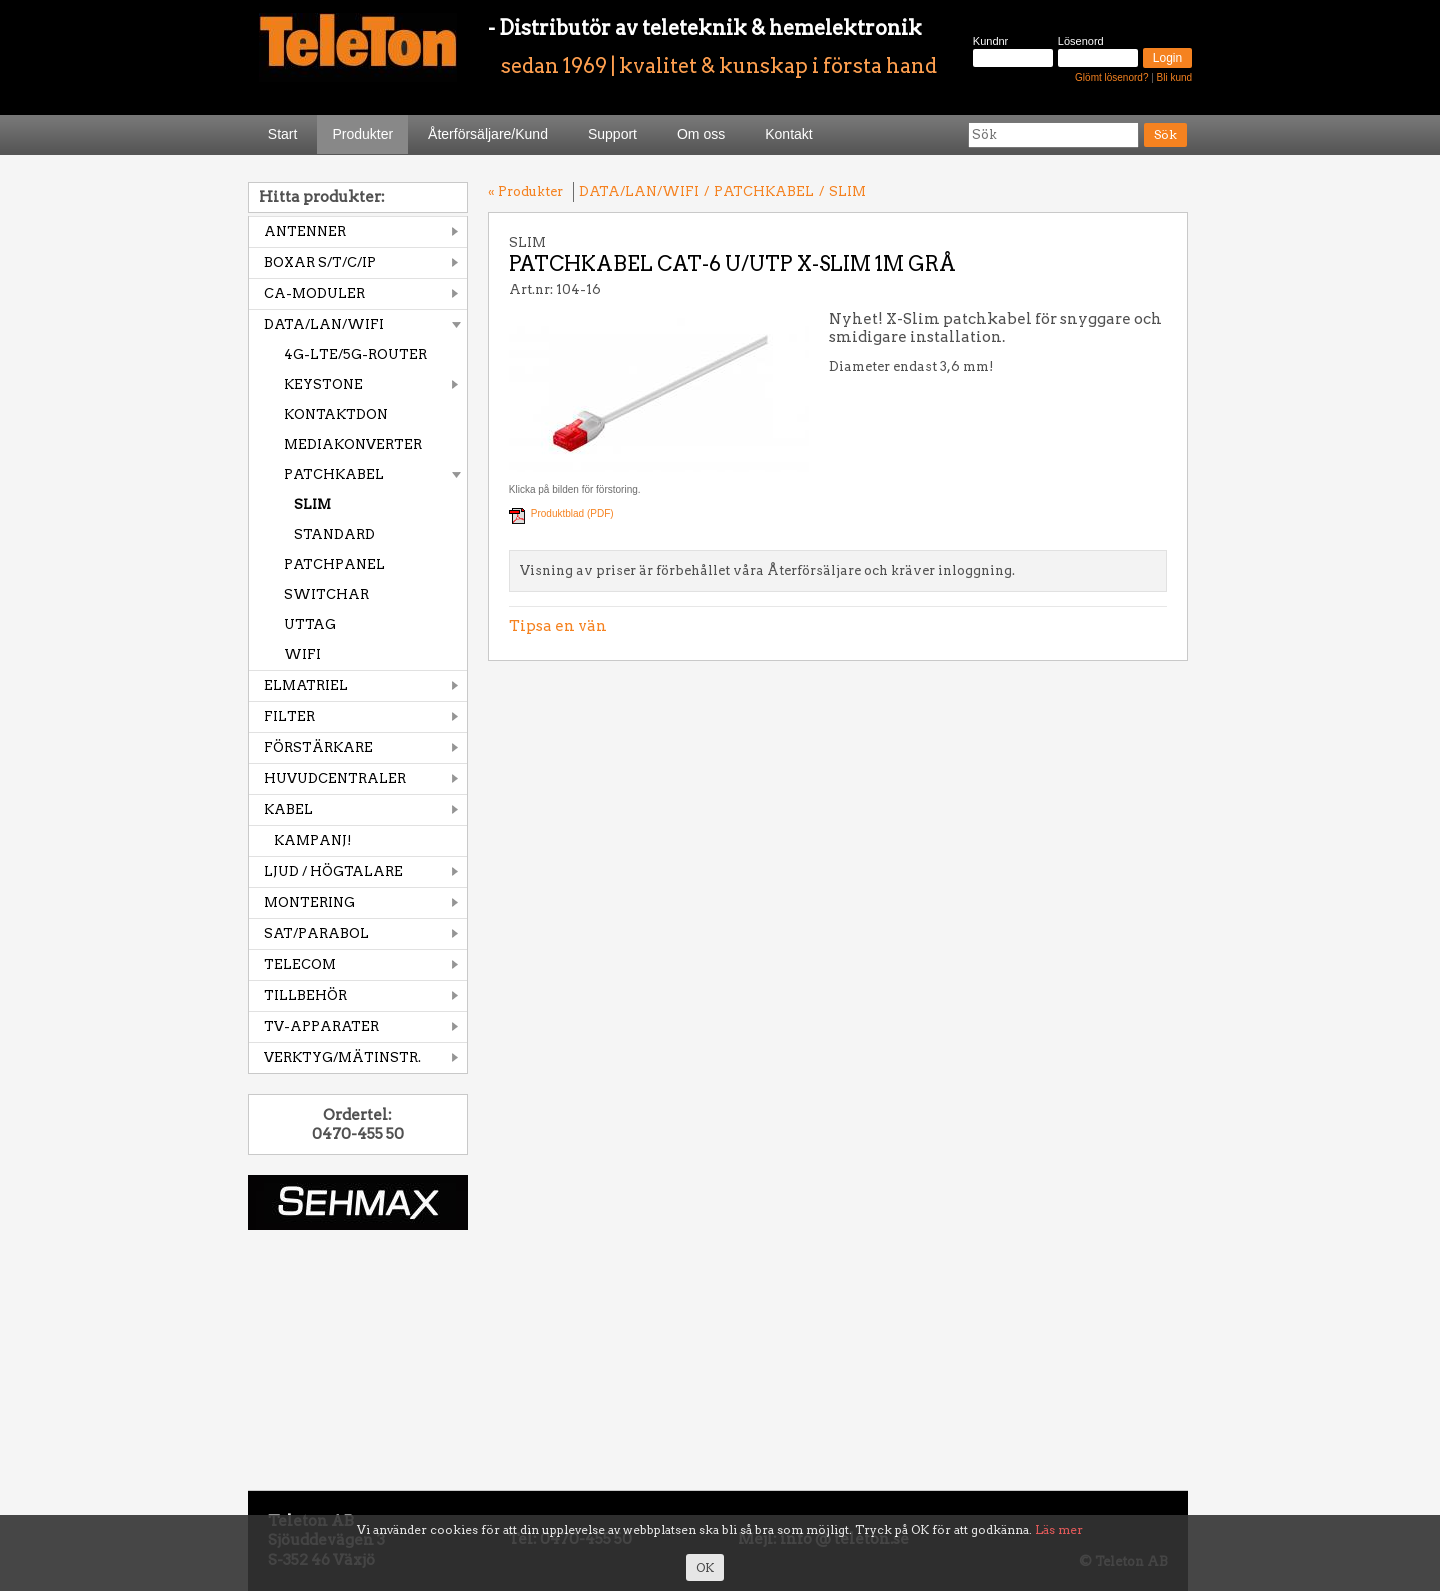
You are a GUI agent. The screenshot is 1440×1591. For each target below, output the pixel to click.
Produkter (362, 134)
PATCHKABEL (334, 474)
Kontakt (788, 134)
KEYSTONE (323, 384)
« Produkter (525, 191)
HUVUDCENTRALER (335, 778)
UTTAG (310, 624)
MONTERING (309, 902)
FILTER (289, 716)
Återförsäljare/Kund (488, 134)
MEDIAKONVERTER (353, 444)
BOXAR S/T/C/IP (320, 262)
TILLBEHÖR (305, 995)
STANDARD (334, 534)
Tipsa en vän (558, 626)
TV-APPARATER (321, 1026)
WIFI (302, 654)
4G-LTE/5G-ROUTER (355, 354)
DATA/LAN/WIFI (324, 324)
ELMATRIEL (306, 685)
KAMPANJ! (313, 840)
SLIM (312, 504)
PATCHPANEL (334, 564)
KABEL (288, 809)
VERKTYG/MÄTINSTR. (342, 1057)
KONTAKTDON (336, 414)
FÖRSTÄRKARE (318, 747)
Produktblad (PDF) (572, 513)
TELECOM (300, 964)
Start (283, 134)
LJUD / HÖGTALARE (333, 871)
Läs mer (1059, 1529)
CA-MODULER (314, 293)
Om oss (701, 134)
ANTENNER (305, 231)
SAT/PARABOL (316, 933)
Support (612, 134)
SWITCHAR (326, 594)
